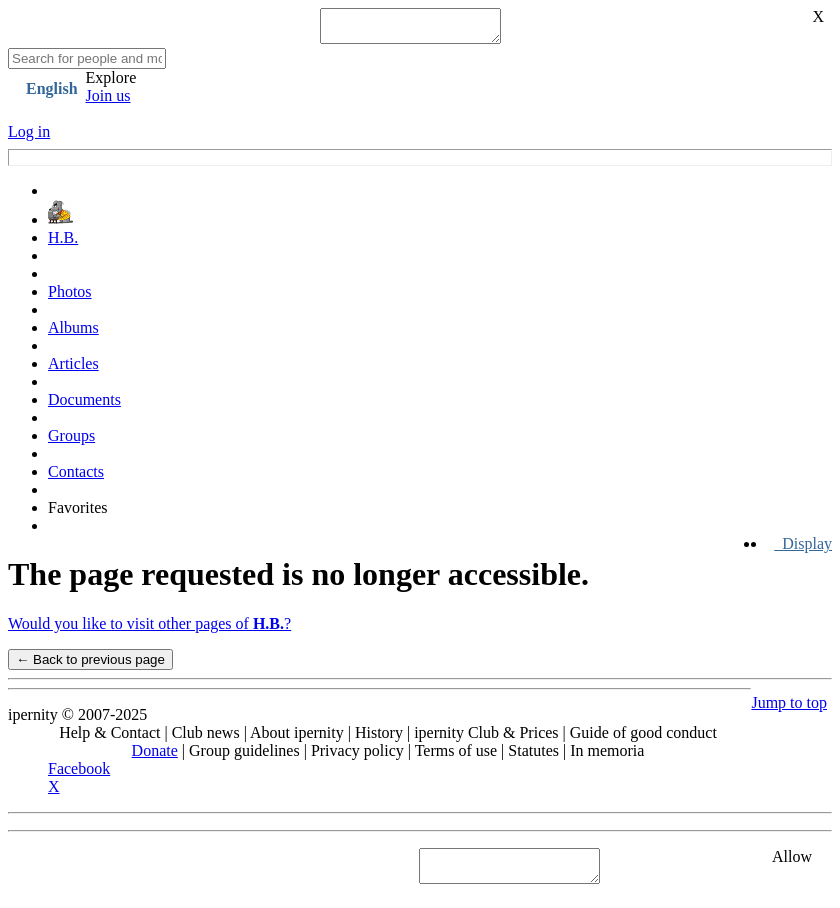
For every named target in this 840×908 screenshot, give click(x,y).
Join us (108, 101)
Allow (792, 862)
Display (803, 549)
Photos (70, 297)
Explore (111, 83)
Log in (29, 137)
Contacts (76, 477)
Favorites (78, 513)
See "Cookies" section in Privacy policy (134, 871)
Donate (155, 756)
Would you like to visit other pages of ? (149, 629)
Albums (73, 333)
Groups (71, 441)
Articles (73, 369)
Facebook (79, 774)
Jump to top (789, 708)
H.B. (63, 243)
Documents (84, 405)
